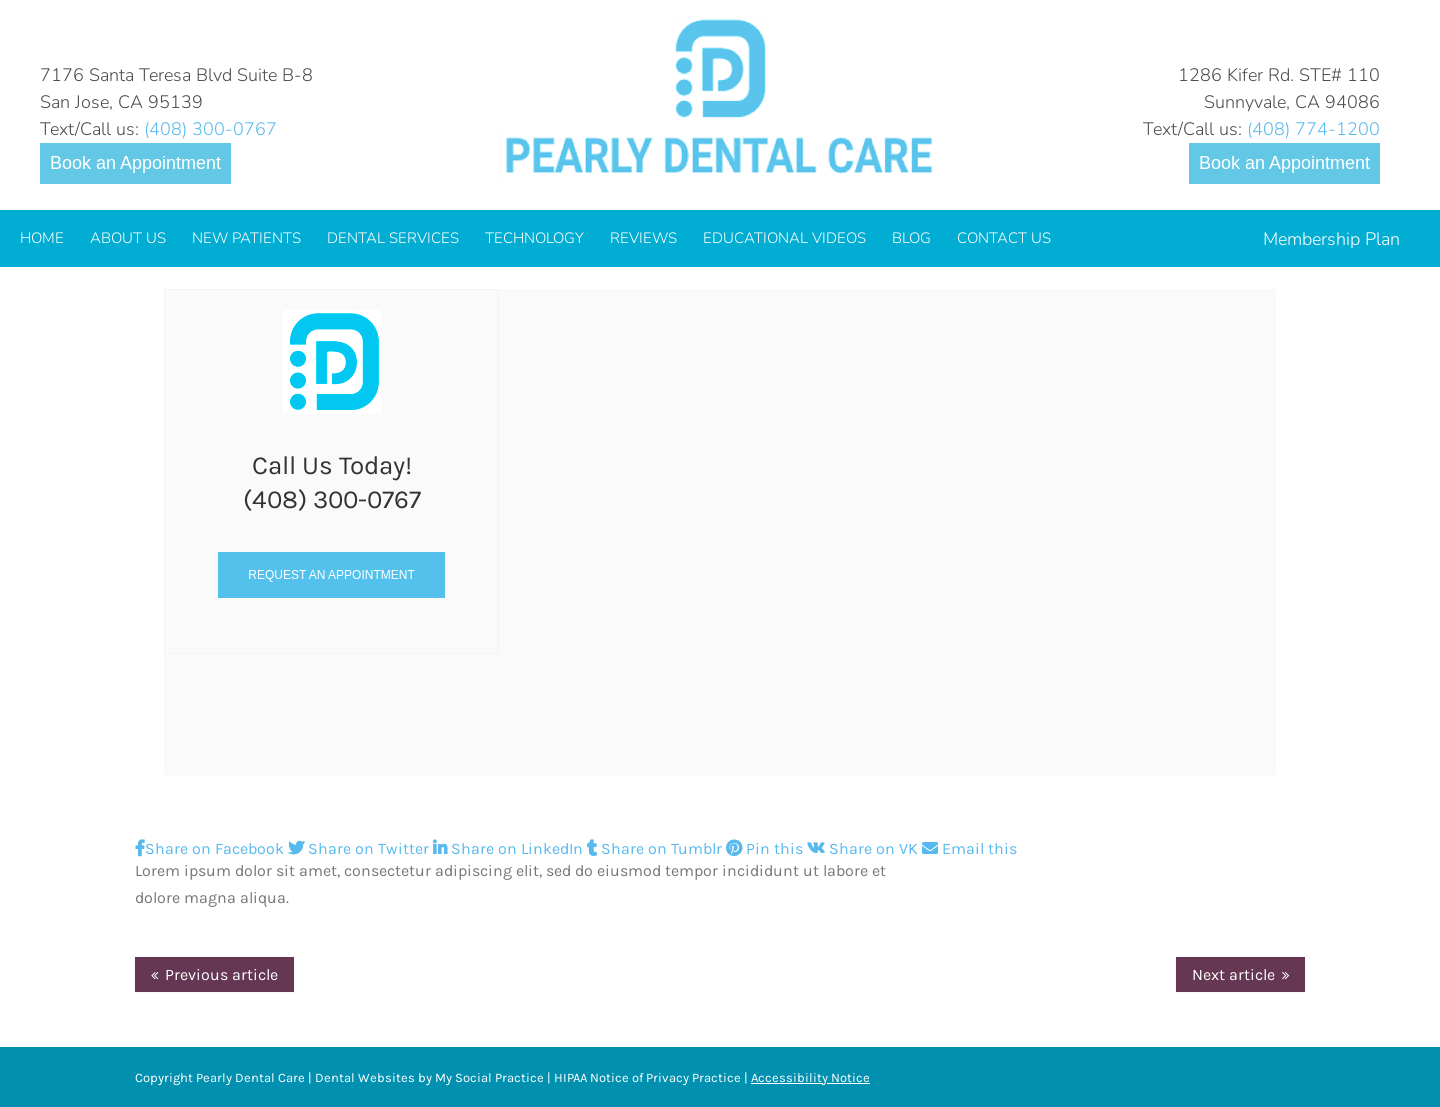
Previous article (221, 974)
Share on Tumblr (656, 848)
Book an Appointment (135, 163)
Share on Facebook (211, 848)
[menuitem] (42, 238)
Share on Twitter (360, 848)
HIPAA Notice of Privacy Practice (647, 1077)
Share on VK (864, 848)
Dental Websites (365, 1077)
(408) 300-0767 (210, 129)
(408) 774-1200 (1313, 129)
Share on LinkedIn (510, 848)
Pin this (766, 848)
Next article (1233, 974)
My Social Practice (488, 1077)
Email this (969, 848)
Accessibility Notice (810, 1077)
